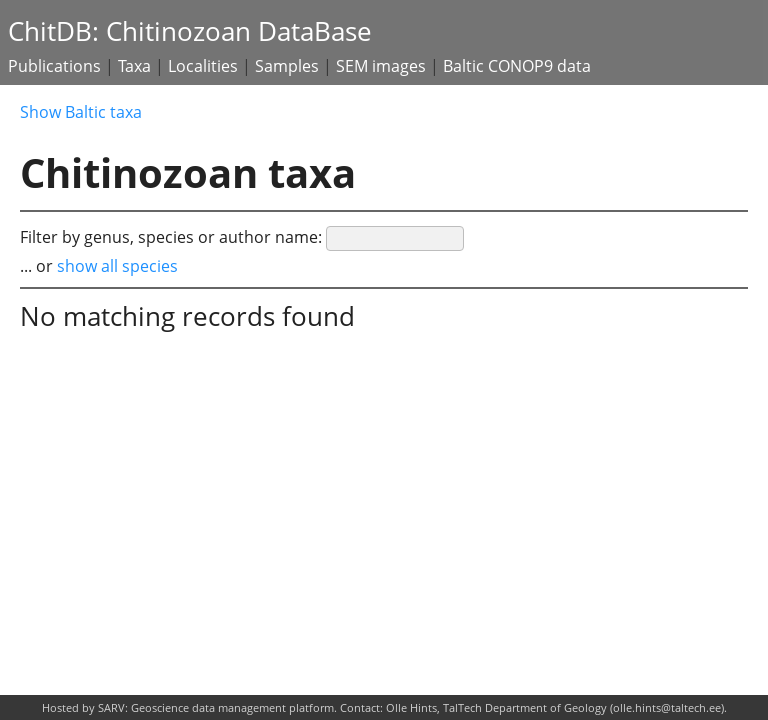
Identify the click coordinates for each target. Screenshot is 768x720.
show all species (117, 266)
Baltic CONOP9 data (517, 66)
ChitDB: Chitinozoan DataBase (190, 31)
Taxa (134, 66)
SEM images (381, 66)
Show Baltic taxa (81, 112)
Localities (203, 66)
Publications (54, 66)
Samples (287, 66)
